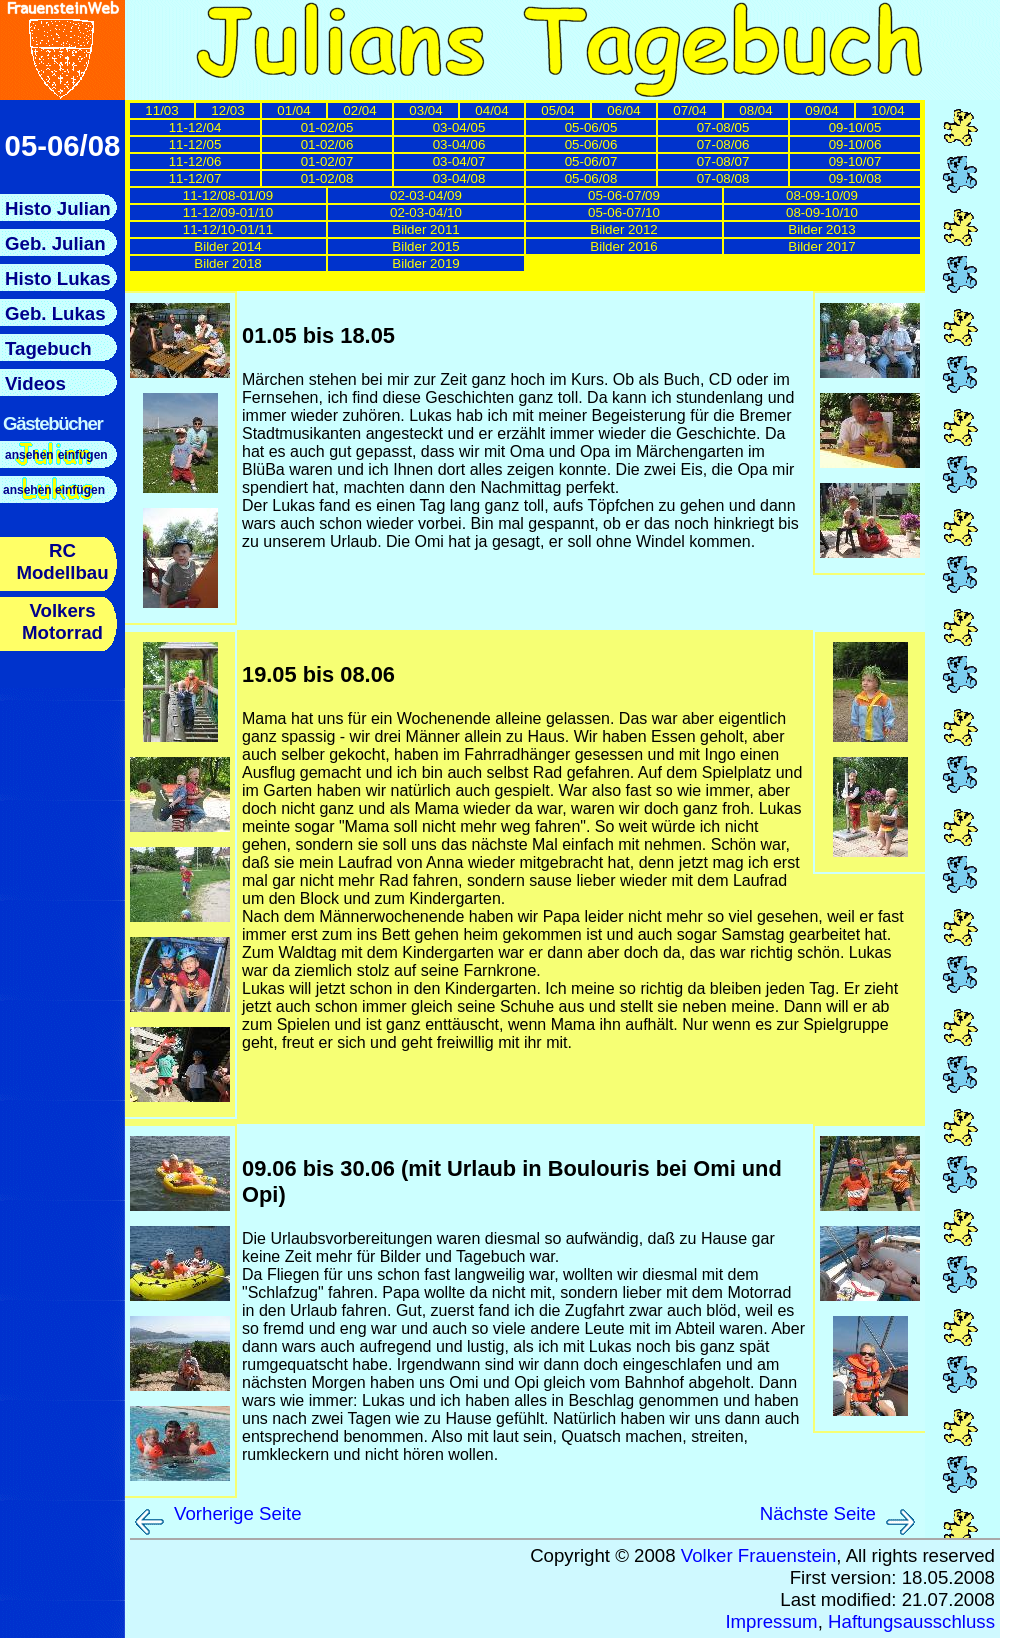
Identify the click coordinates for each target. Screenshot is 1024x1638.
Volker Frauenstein (759, 1555)
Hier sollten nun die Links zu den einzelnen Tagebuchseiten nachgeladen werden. (529, 197)
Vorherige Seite (238, 1513)
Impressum (771, 1621)
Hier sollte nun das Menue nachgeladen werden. (62, 438)
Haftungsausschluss (911, 1621)
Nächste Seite (818, 1513)
